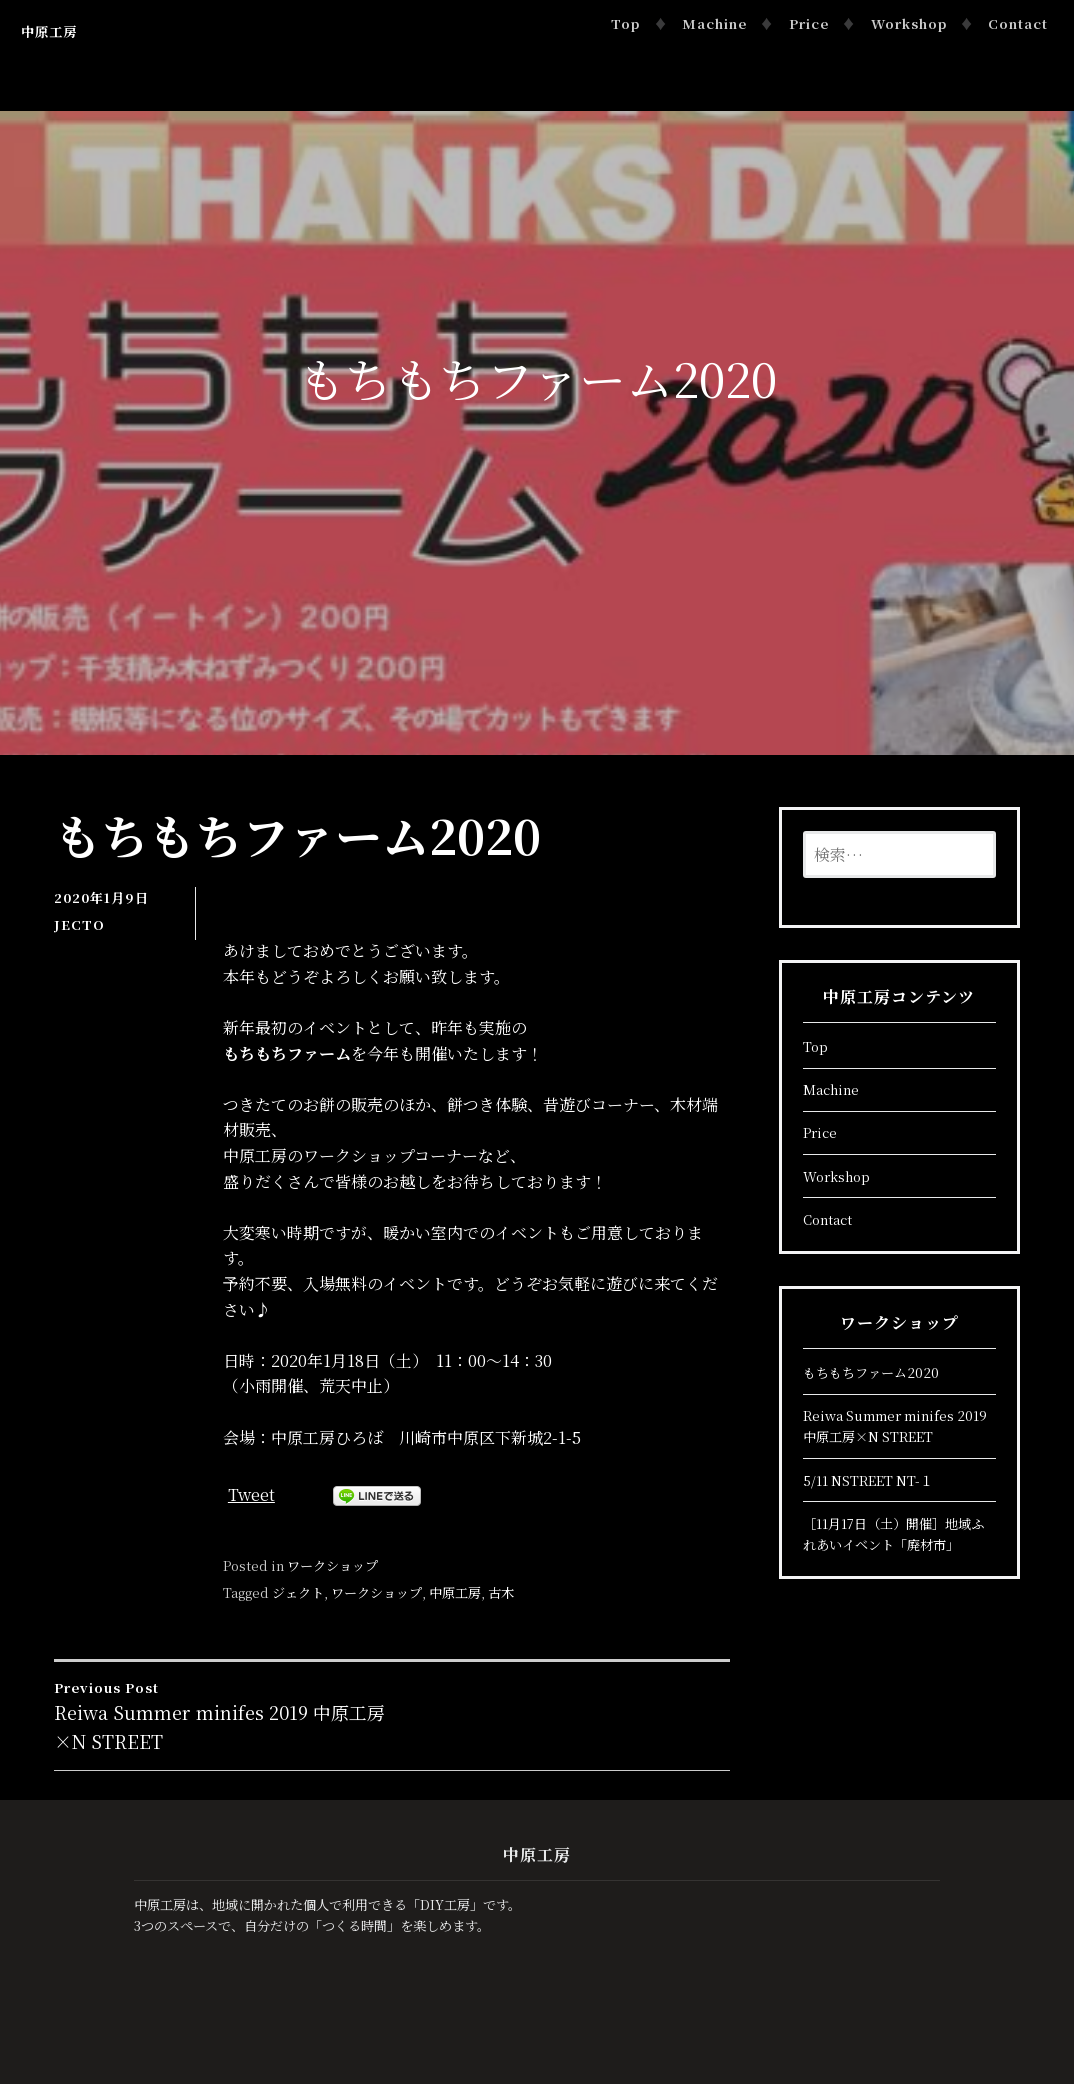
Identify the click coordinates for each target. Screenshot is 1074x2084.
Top (625, 23)
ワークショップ (332, 1565)
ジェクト (298, 1592)
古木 (501, 1592)
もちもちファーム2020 (871, 1372)
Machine (714, 23)
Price (809, 23)
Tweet (251, 1494)
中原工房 (49, 31)
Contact (1018, 23)
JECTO (79, 924)
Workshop (909, 23)
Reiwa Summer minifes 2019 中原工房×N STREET (223, 1715)
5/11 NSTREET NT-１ (868, 1480)
